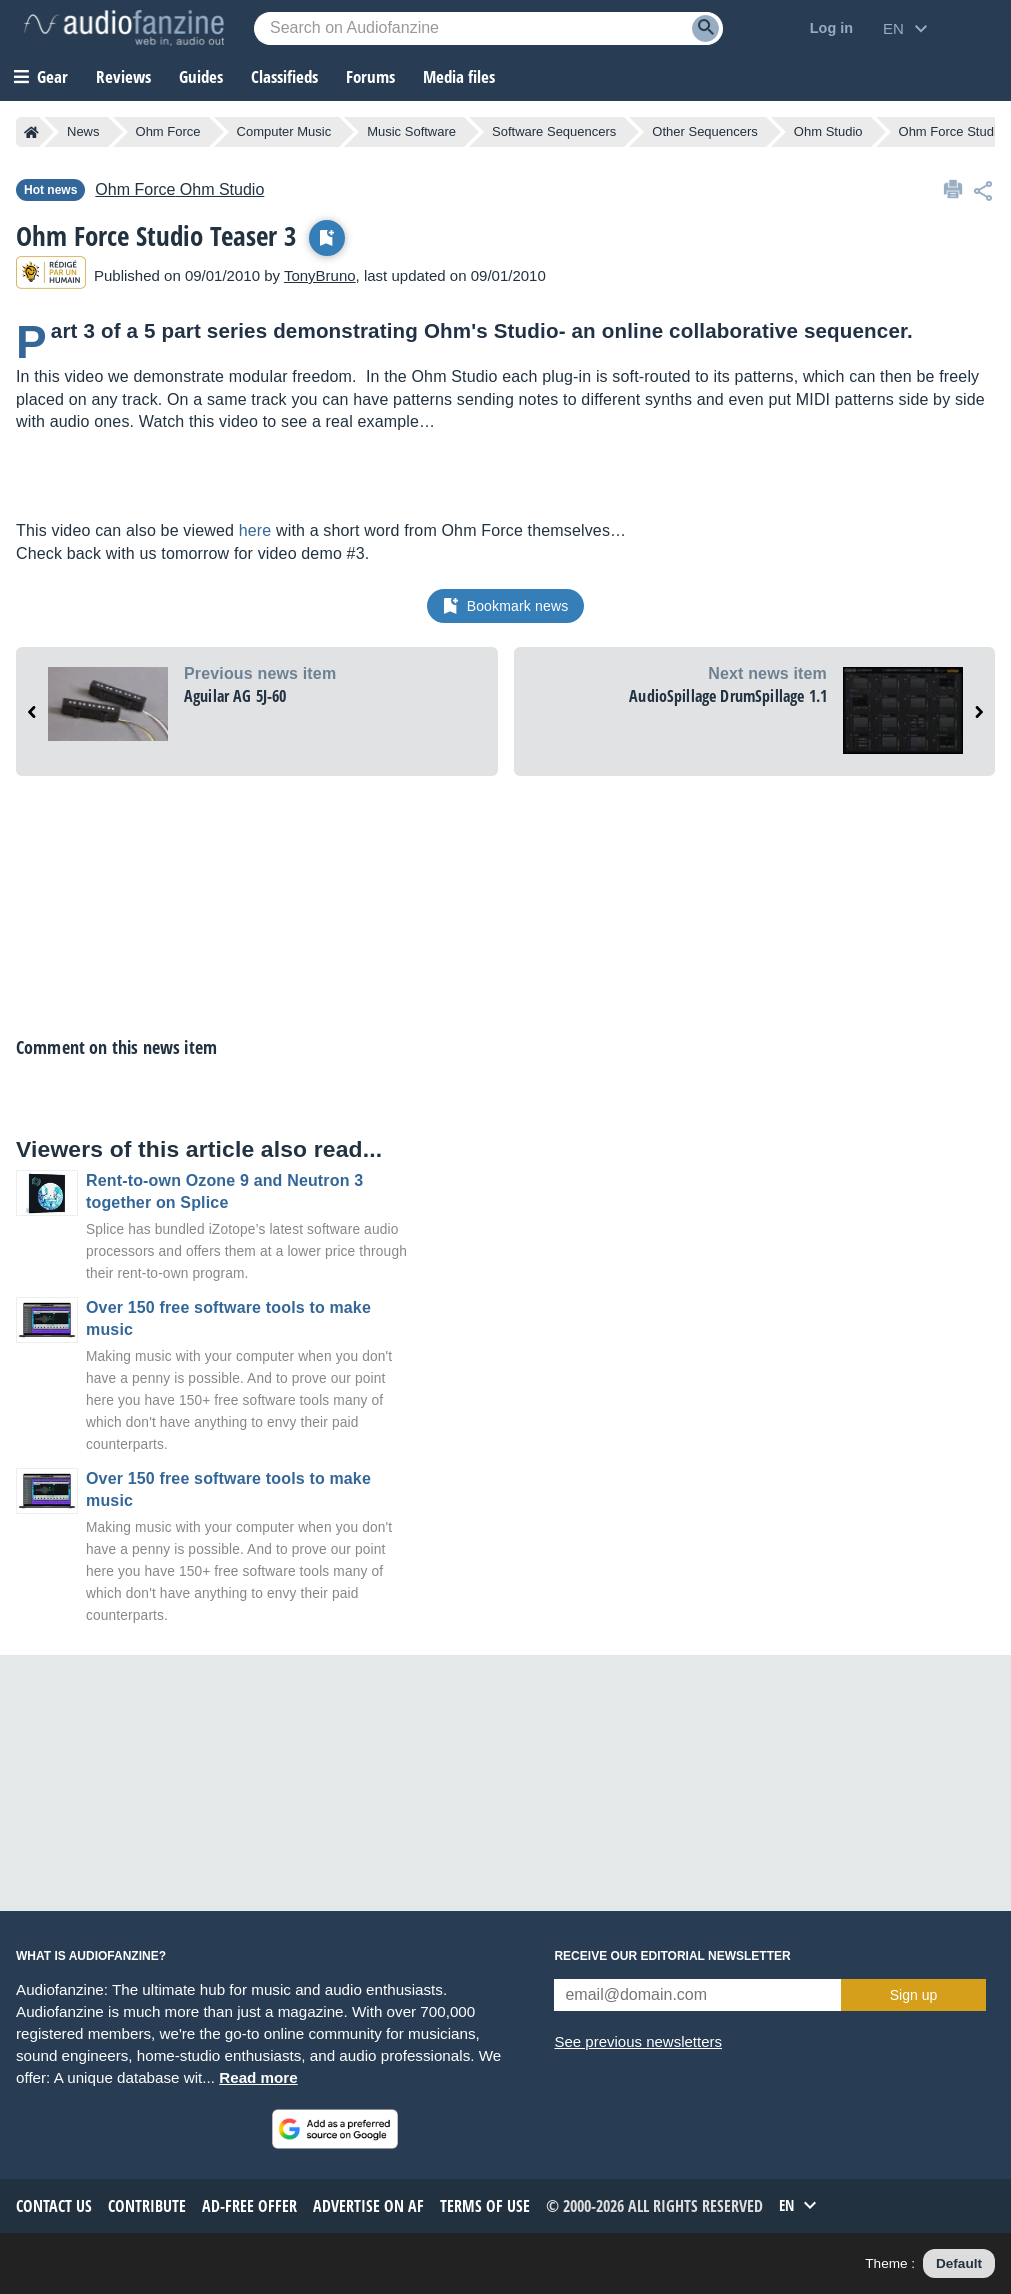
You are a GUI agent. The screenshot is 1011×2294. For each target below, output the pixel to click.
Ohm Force (168, 131)
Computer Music (284, 131)
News (83, 131)
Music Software (411, 131)
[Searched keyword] (488, 28)
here (255, 530)
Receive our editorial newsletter (672, 1956)
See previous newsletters (638, 2041)
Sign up (913, 1995)
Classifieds (284, 76)
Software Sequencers (554, 131)
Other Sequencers (705, 131)
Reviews (123, 76)
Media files (459, 76)
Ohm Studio (828, 131)
